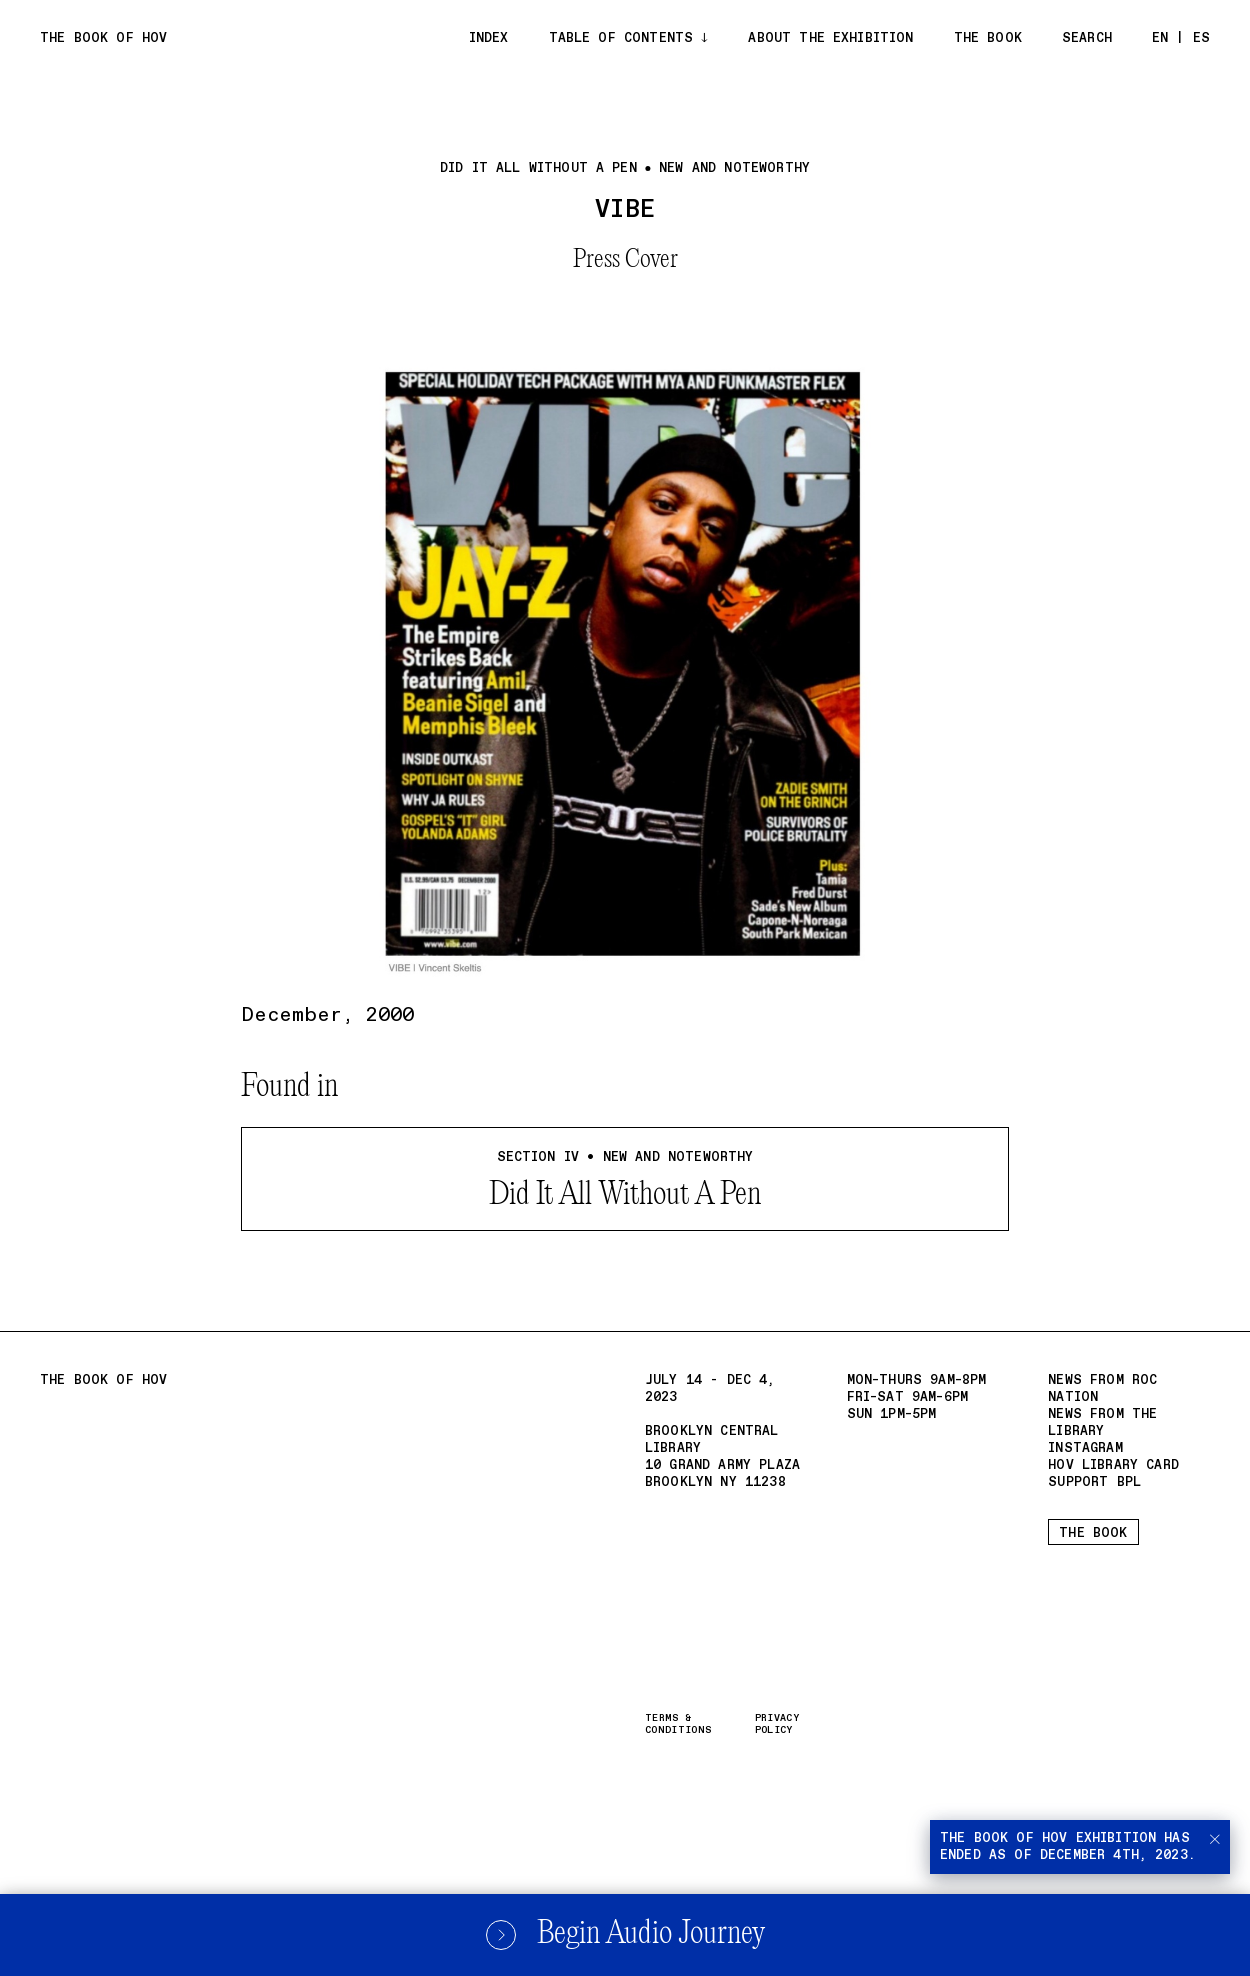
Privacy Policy (777, 1724)
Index (489, 38)
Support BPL (1094, 1482)
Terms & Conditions (678, 1724)
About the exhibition (830, 38)
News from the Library (1102, 1423)
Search (1087, 38)
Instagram (1085, 1448)
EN (1160, 38)
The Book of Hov (103, 38)
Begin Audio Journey (625, 1934)
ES (1201, 38)
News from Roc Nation (1102, 1389)
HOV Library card (1113, 1465)
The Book (988, 38)
